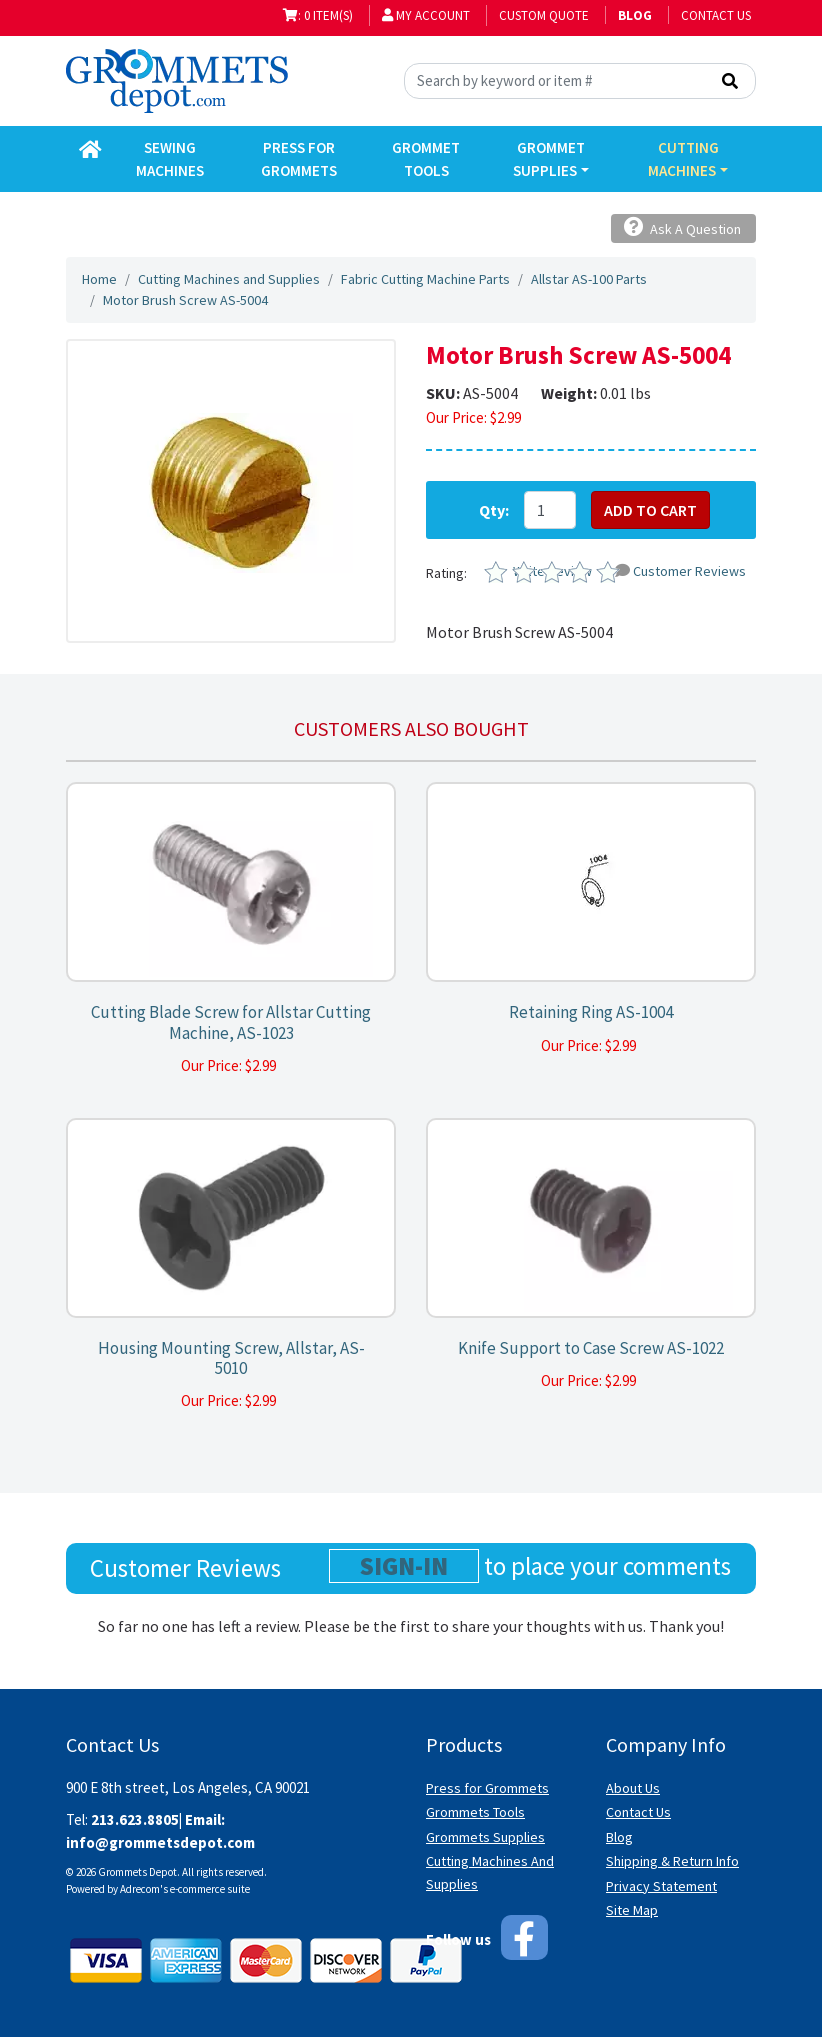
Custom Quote (544, 15)
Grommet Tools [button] (426, 159)
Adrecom (140, 1889)
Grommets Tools (475, 1812)
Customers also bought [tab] (411, 728)
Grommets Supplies (485, 1837)
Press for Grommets (487, 1788)
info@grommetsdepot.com (160, 1842)
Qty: (494, 510)
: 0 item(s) (318, 15)
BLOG (635, 15)
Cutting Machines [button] (683, 159)
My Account (426, 15)
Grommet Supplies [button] (549, 159)
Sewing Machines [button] (170, 159)
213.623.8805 (135, 1819)
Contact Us (716, 15)
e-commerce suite (210, 1889)
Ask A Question (682, 227)
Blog (619, 1837)
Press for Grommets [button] (299, 159)
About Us (633, 1788)
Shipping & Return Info (672, 1861)
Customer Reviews (680, 571)
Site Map (632, 1910)
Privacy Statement (661, 1886)
